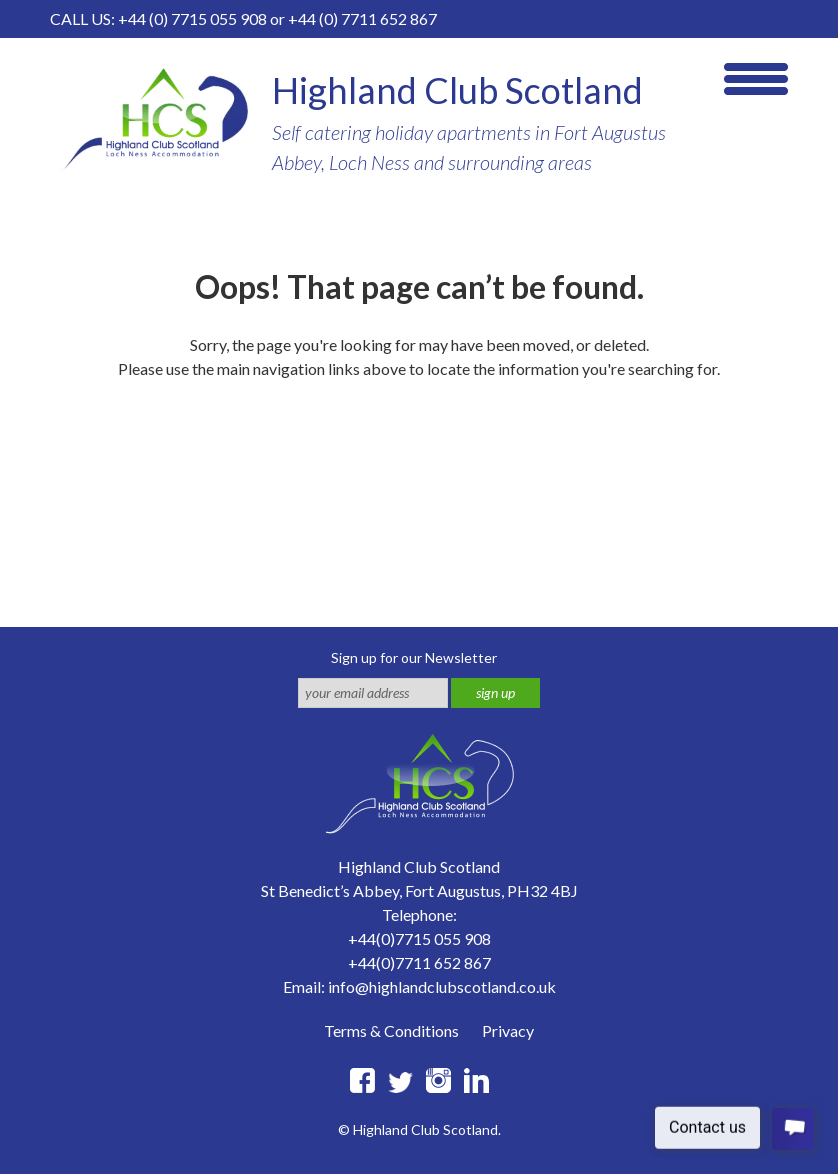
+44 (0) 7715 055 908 (192, 18)
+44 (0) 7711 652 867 (362, 18)
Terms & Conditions (391, 1030)
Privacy (508, 1030)
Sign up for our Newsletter (414, 657)
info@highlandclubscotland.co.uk (442, 986)
